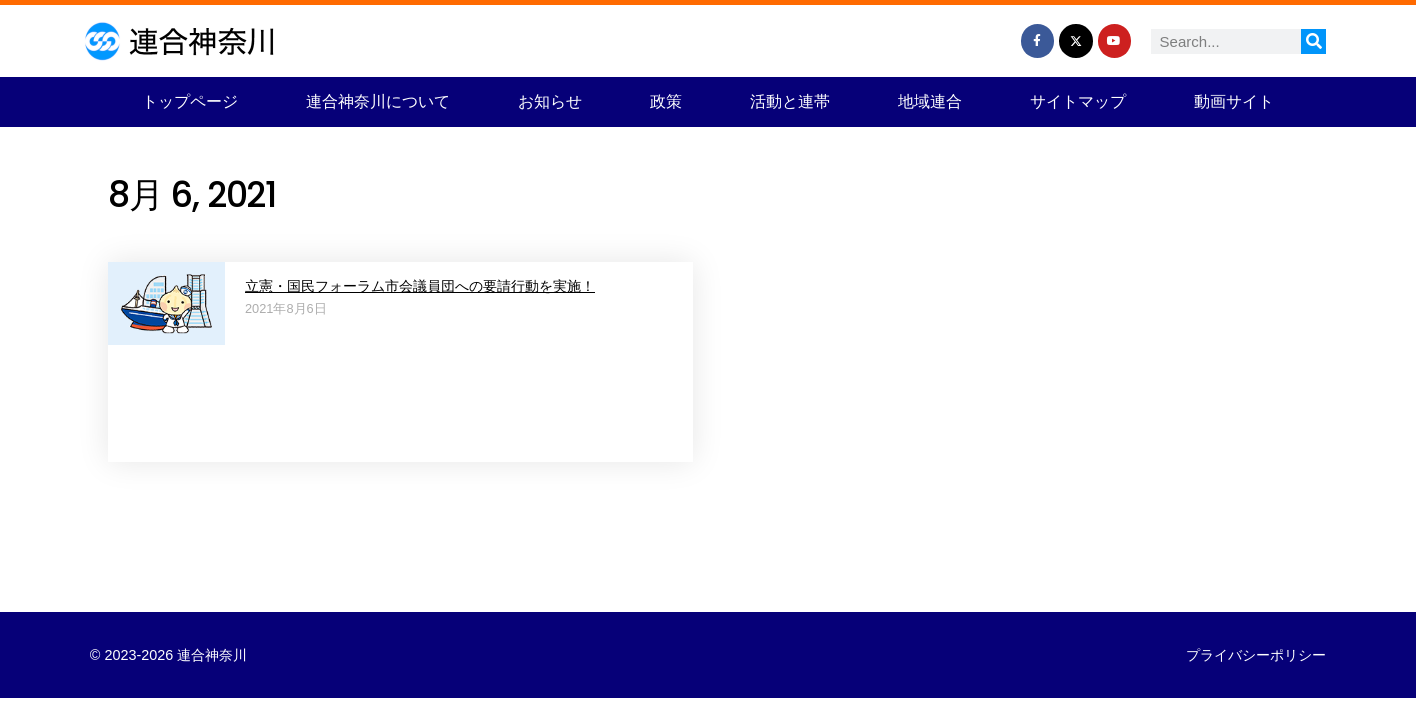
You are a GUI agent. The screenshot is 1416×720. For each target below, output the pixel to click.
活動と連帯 (790, 101)
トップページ (190, 101)
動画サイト (1234, 101)
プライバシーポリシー (1256, 655)
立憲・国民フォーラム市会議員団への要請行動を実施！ (420, 286)
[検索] (1313, 41)
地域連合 (930, 101)
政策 (666, 101)
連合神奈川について (378, 101)
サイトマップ (1078, 101)
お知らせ (550, 101)
